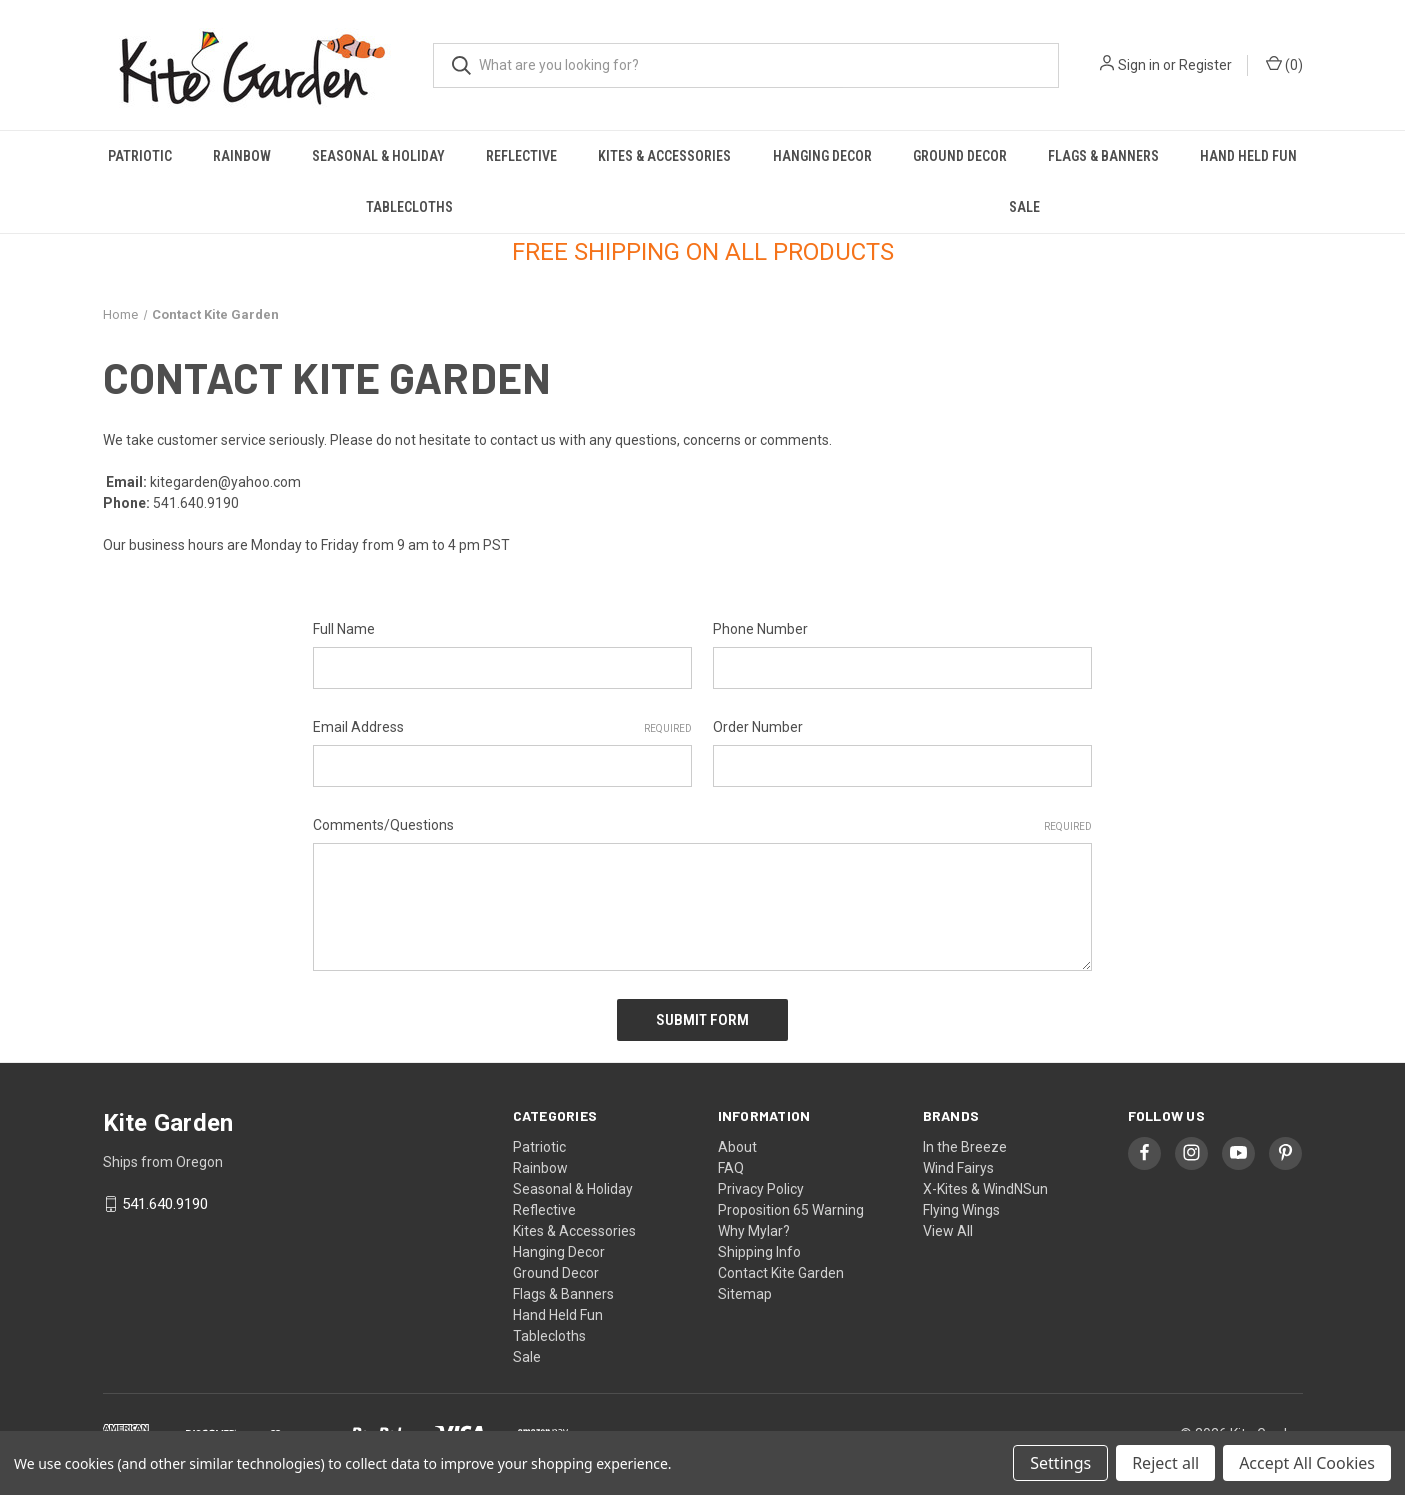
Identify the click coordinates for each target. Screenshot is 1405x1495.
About (737, 1146)
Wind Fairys (958, 1167)
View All (948, 1230)
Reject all (1165, 1463)
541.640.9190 (165, 1204)
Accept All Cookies (1307, 1463)
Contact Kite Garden (781, 1272)
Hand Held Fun (1248, 156)
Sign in (1139, 65)
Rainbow (242, 156)
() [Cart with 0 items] (1284, 64)
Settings (1060, 1463)
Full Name (344, 629)
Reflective (521, 156)
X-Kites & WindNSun (985, 1188)
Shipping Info (759, 1251)
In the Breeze (965, 1146)
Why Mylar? (754, 1230)
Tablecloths (409, 207)
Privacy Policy (761, 1188)
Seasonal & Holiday (378, 156)
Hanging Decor (822, 156)
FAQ (731, 1167)
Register (1205, 65)
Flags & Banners (1103, 156)
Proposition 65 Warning (791, 1209)
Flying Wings (961, 1209)
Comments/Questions (702, 826)
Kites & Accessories (664, 156)
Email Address (502, 728)
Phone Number (760, 629)
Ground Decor (960, 156)
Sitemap (745, 1293)
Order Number (758, 727)
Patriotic (140, 156)
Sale (1024, 207)
